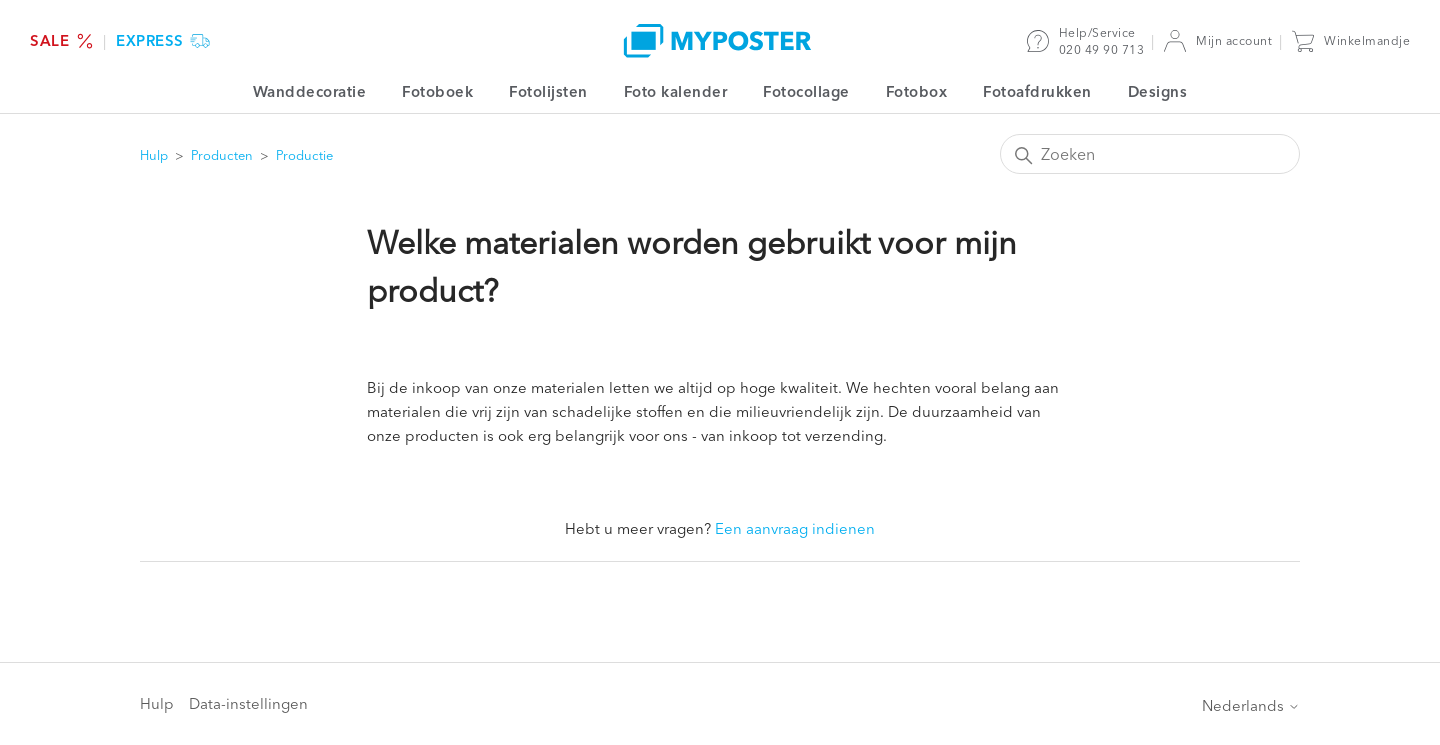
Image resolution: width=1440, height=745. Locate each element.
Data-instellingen (248, 703)
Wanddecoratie (310, 91)
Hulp (154, 155)
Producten (222, 155)
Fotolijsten (548, 91)
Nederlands (1251, 705)
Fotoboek (437, 91)
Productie (304, 155)
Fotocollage (806, 91)
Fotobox (917, 91)
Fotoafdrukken (1037, 91)
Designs (1158, 91)
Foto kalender (676, 91)
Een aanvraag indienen (795, 528)
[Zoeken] (1150, 154)
